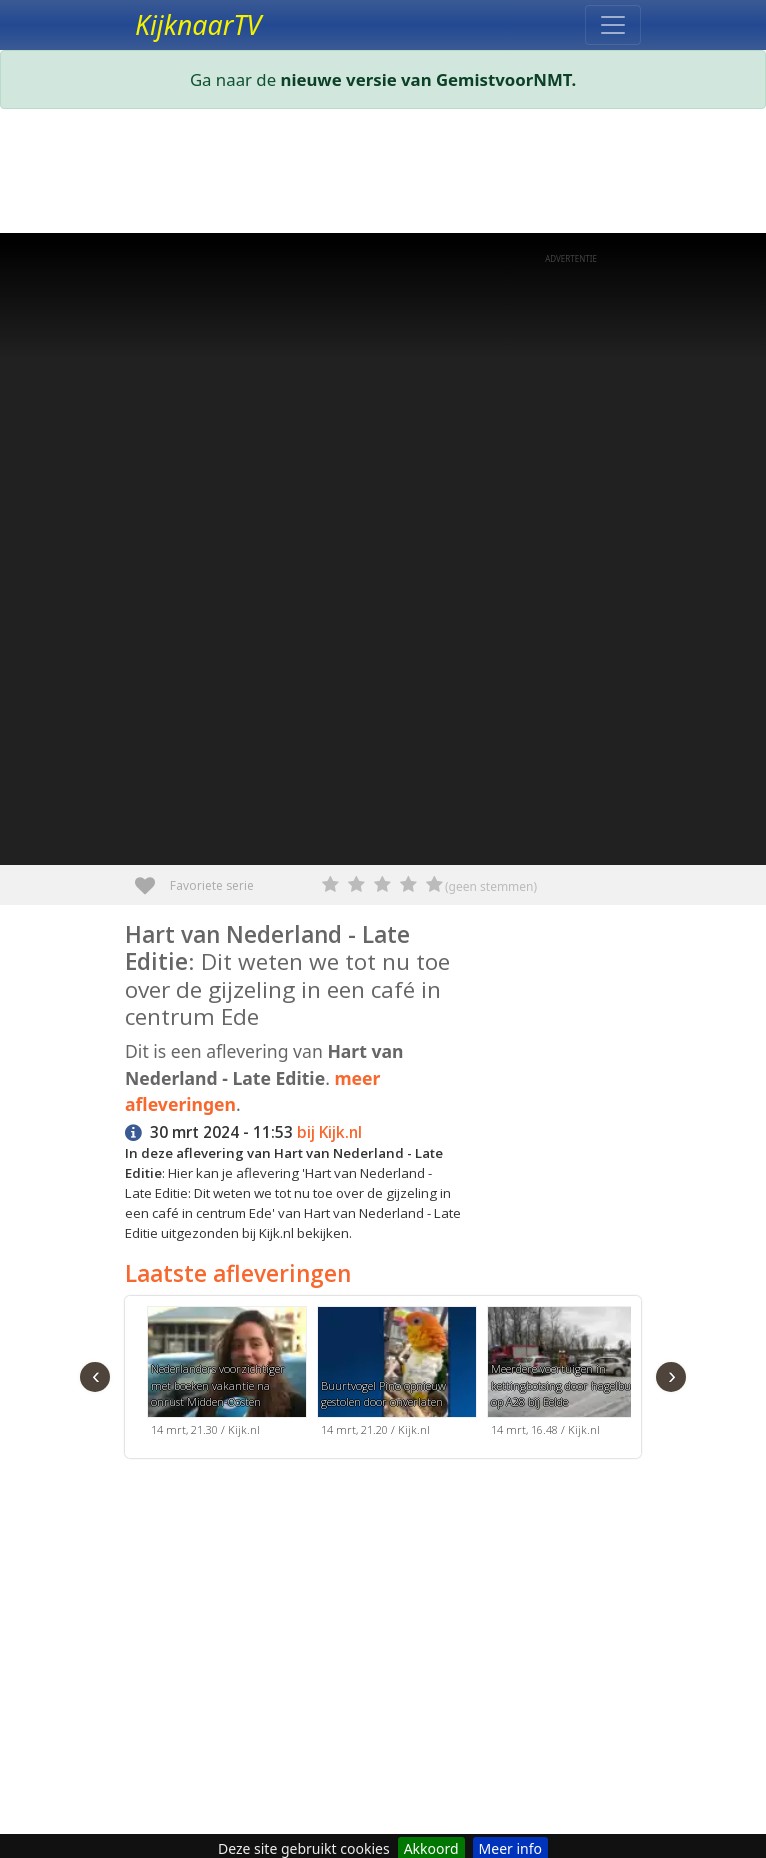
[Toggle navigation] (613, 25)
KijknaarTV (198, 25)
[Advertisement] (383, 175)
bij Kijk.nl (329, 1132)
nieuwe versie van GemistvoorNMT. (429, 79)
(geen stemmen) (491, 886)
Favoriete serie (152, 878)
